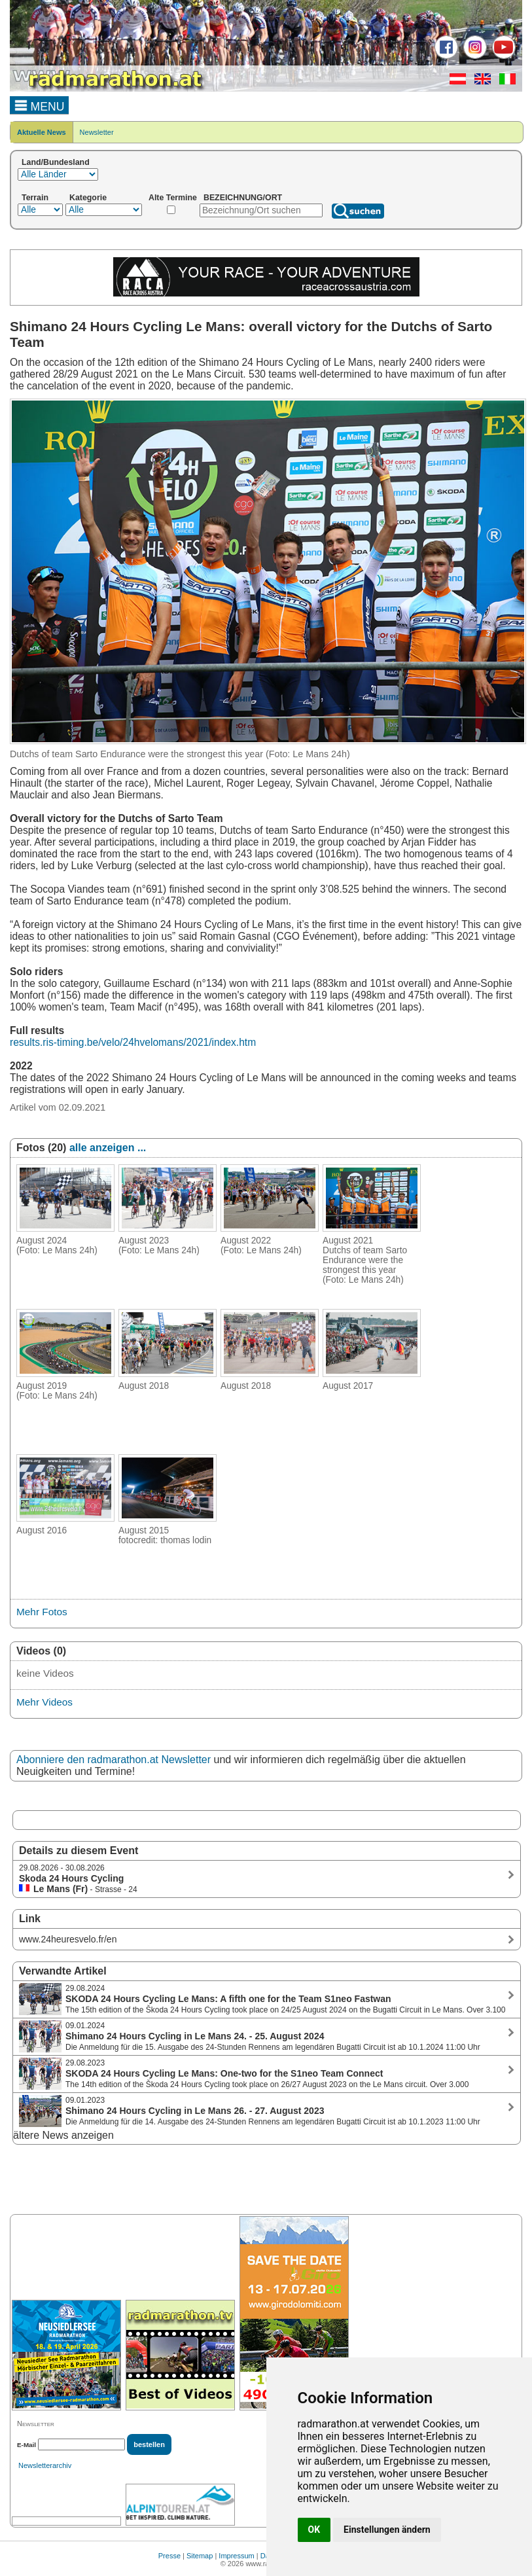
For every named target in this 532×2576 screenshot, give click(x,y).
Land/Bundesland (56, 162)
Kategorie (88, 197)
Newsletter (97, 132)
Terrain (35, 197)
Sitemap (199, 2556)
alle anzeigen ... (107, 1147)
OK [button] (314, 2529)
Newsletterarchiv (44, 2465)
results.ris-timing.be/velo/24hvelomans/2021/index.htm (133, 1042)
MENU (39, 104)
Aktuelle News (41, 132)
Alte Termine (173, 197)
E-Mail (26, 2444)
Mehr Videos (44, 1702)
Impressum (236, 2556)
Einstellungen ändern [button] (387, 2529)
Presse (169, 2556)
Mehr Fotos (41, 1611)
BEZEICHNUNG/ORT (243, 197)
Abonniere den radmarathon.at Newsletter (113, 1759)
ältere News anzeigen (63, 2135)
